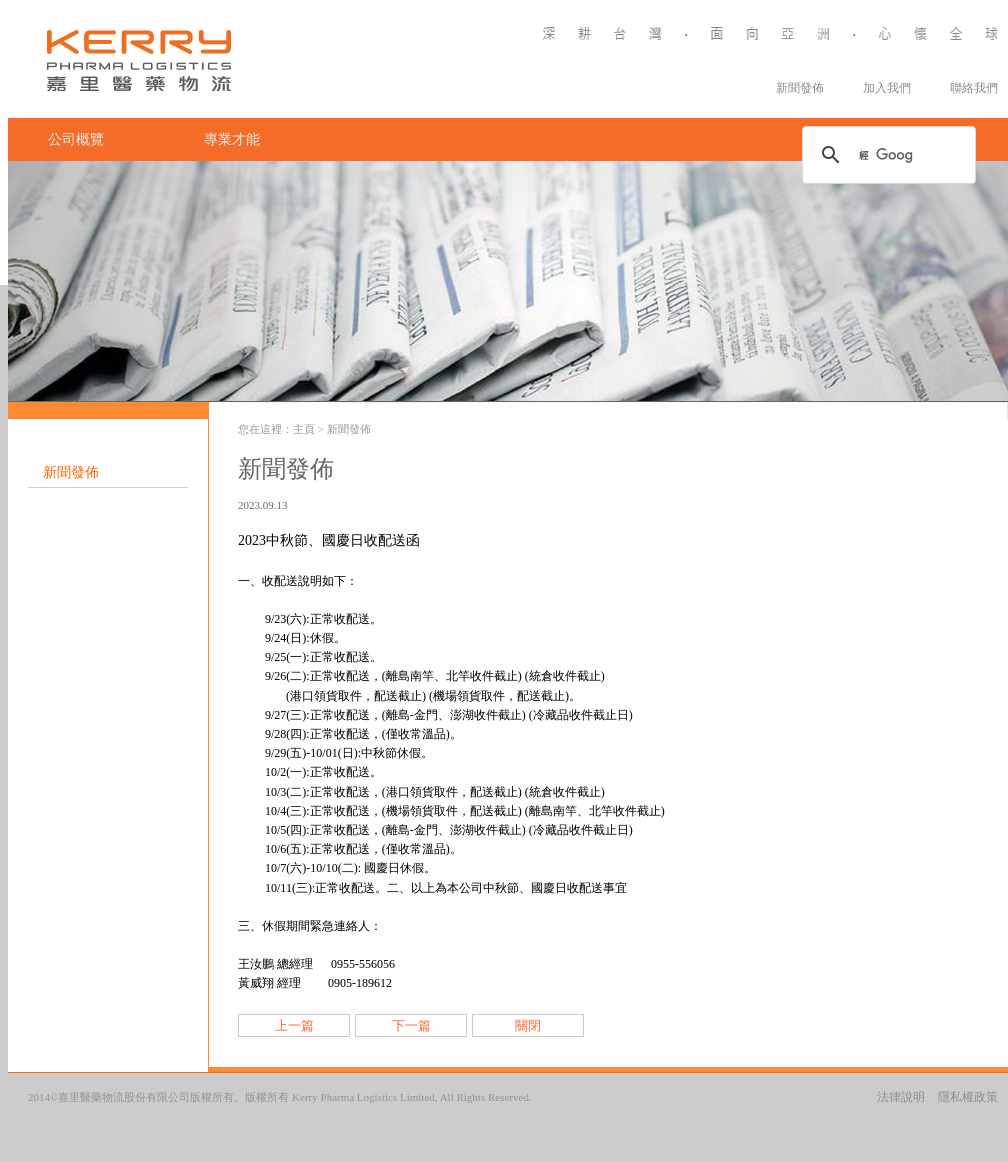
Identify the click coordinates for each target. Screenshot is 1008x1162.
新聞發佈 (800, 88)
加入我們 (887, 88)
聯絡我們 (974, 88)
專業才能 (232, 139)
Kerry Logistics (148, 63)
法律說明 (901, 1097)
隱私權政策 (968, 1097)
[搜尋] (886, 155)
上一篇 (294, 1025)
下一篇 (411, 1025)
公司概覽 (76, 139)
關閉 (528, 1025)
